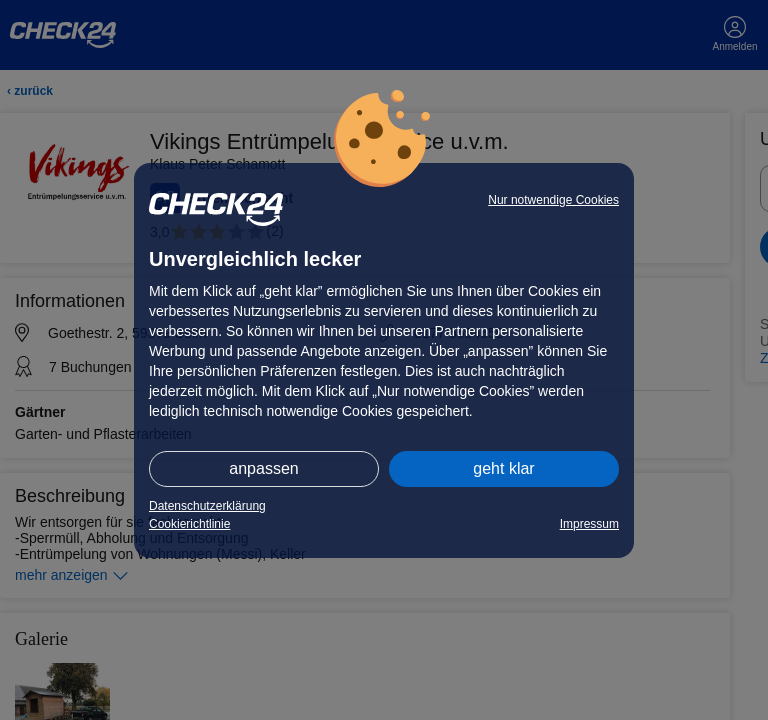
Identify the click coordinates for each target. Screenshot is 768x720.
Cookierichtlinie (189, 524)
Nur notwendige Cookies (553, 200)
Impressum (589, 524)
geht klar (503, 468)
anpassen (263, 468)
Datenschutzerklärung (207, 506)
